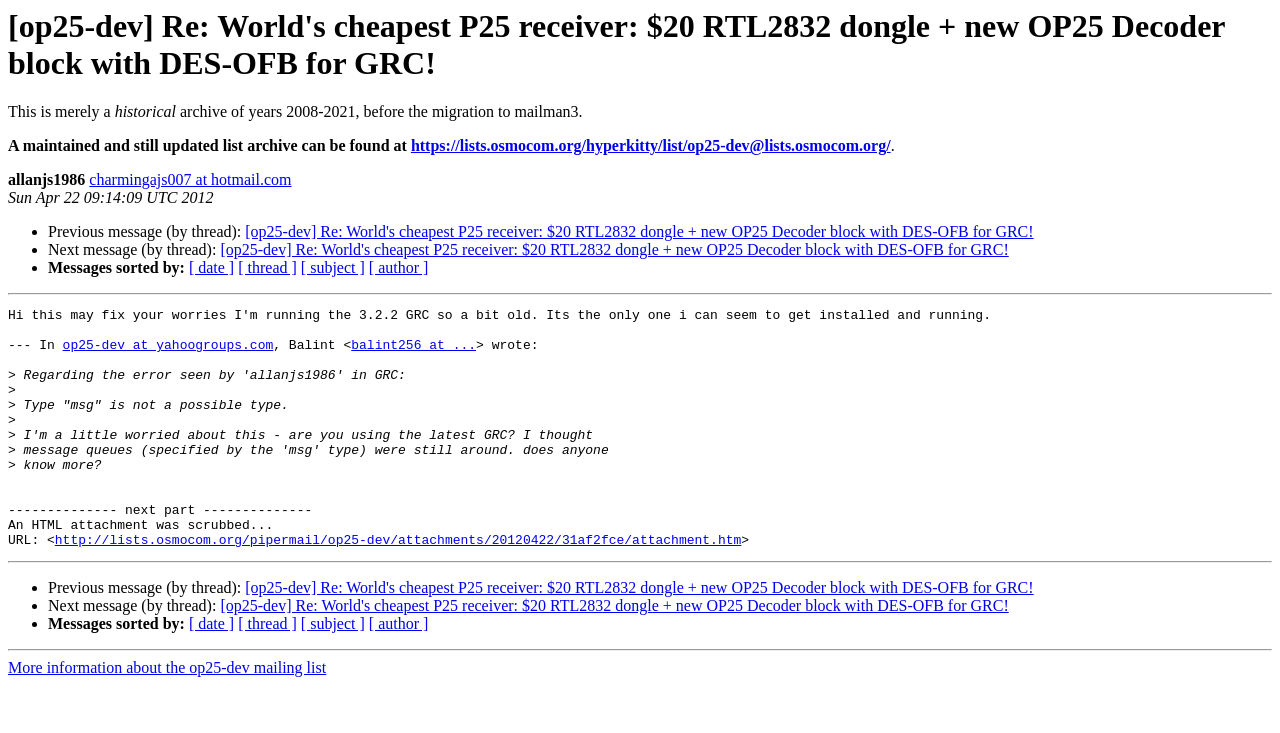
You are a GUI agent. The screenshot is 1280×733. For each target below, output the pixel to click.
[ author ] (399, 267)
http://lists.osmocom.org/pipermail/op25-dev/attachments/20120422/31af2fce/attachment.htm (398, 587)
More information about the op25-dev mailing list (167, 715)
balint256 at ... (413, 353)
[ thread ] (267, 267)
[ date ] (211, 267)
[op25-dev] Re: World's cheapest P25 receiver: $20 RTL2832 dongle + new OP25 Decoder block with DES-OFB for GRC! (639, 231)
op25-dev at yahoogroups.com (168, 353)
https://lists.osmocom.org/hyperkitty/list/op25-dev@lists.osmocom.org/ (651, 145)
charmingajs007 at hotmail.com (190, 179)
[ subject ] (333, 267)
